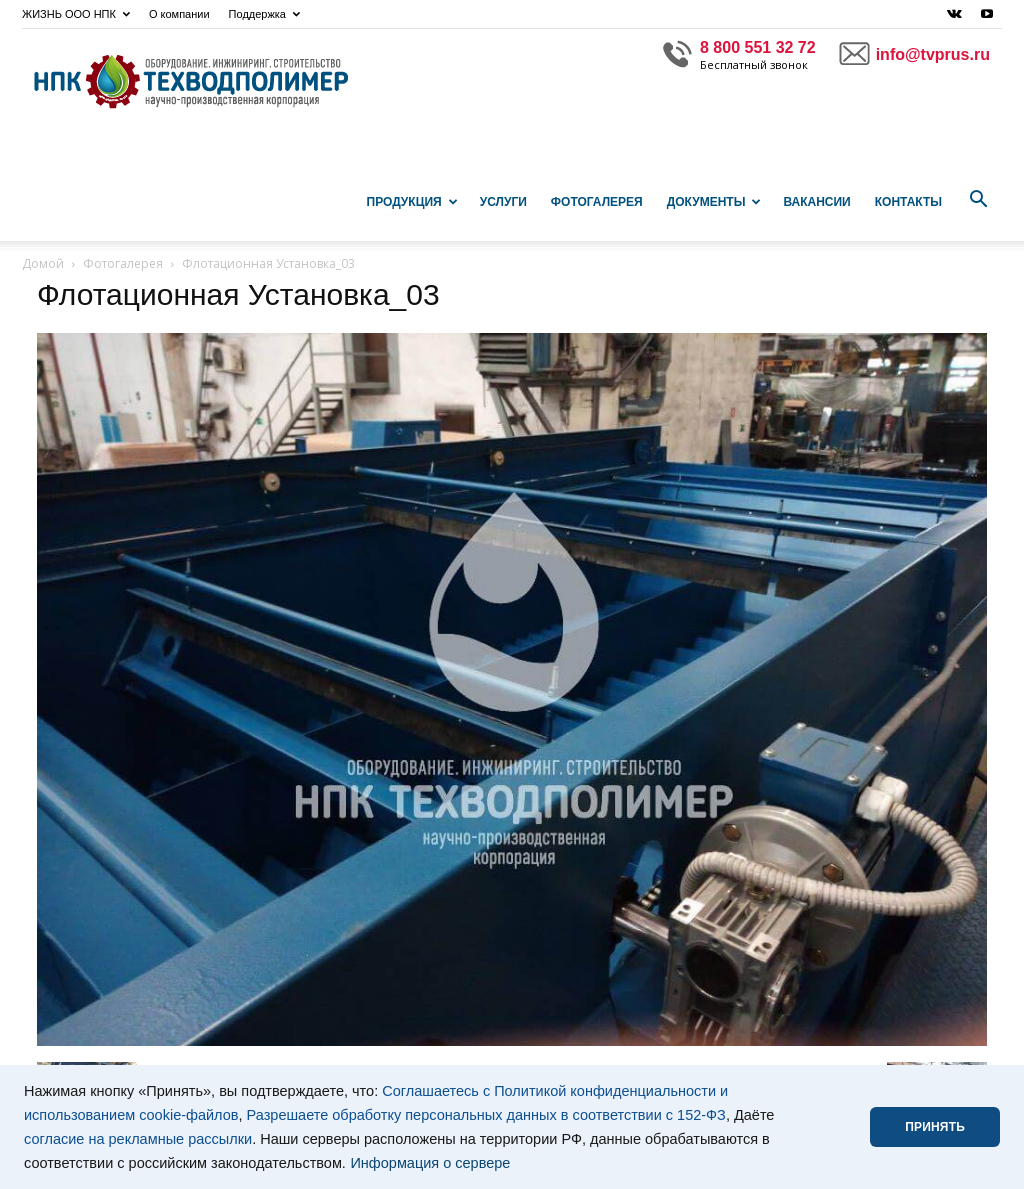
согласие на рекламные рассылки (138, 1139)
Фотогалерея (597, 202)
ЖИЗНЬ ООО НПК (76, 14)
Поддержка (264, 14)
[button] (978, 200)
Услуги (503, 202)
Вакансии (816, 202)
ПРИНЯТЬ (935, 1127)
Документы (714, 202)
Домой (43, 263)
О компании (179, 14)
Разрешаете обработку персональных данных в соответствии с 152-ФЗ (486, 1115)
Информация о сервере (430, 1163)
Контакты (908, 202)
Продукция (412, 202)
